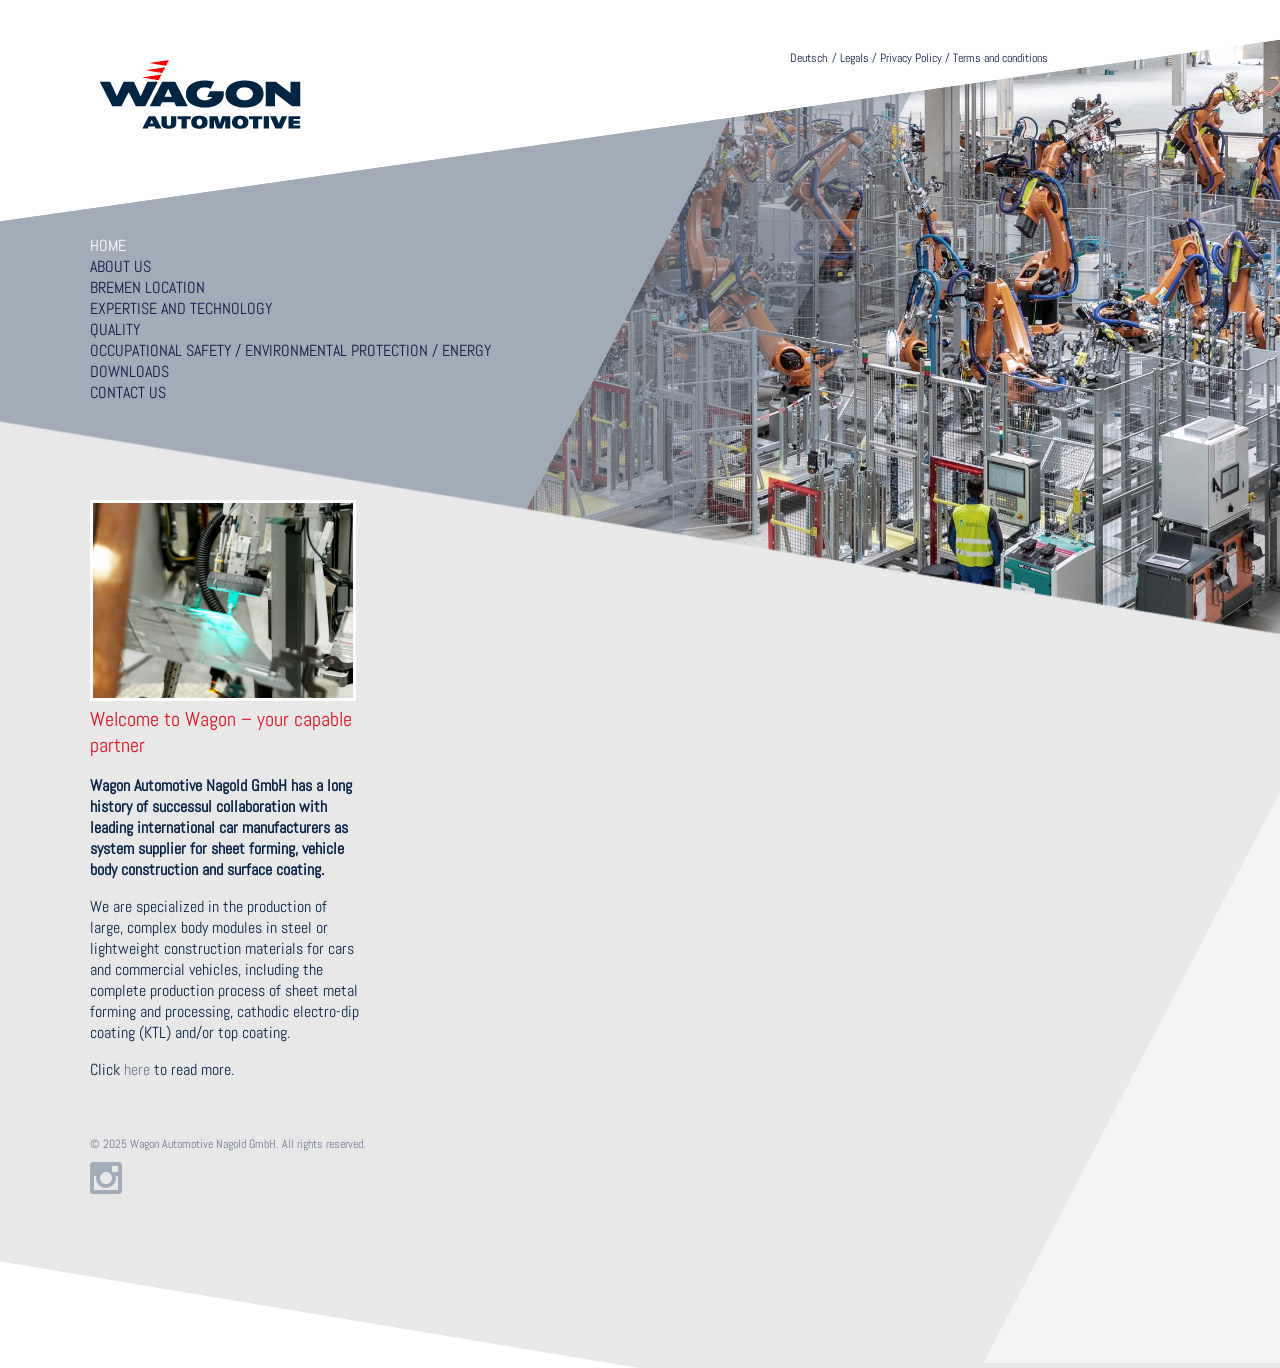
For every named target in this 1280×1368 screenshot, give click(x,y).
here (137, 1069)
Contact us (128, 392)
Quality (115, 329)
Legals (854, 58)
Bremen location (147, 287)
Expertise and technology (181, 308)
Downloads (129, 371)
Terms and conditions (1000, 58)
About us (120, 266)
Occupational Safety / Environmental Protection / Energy (290, 350)
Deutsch (808, 58)
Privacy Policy (911, 58)
